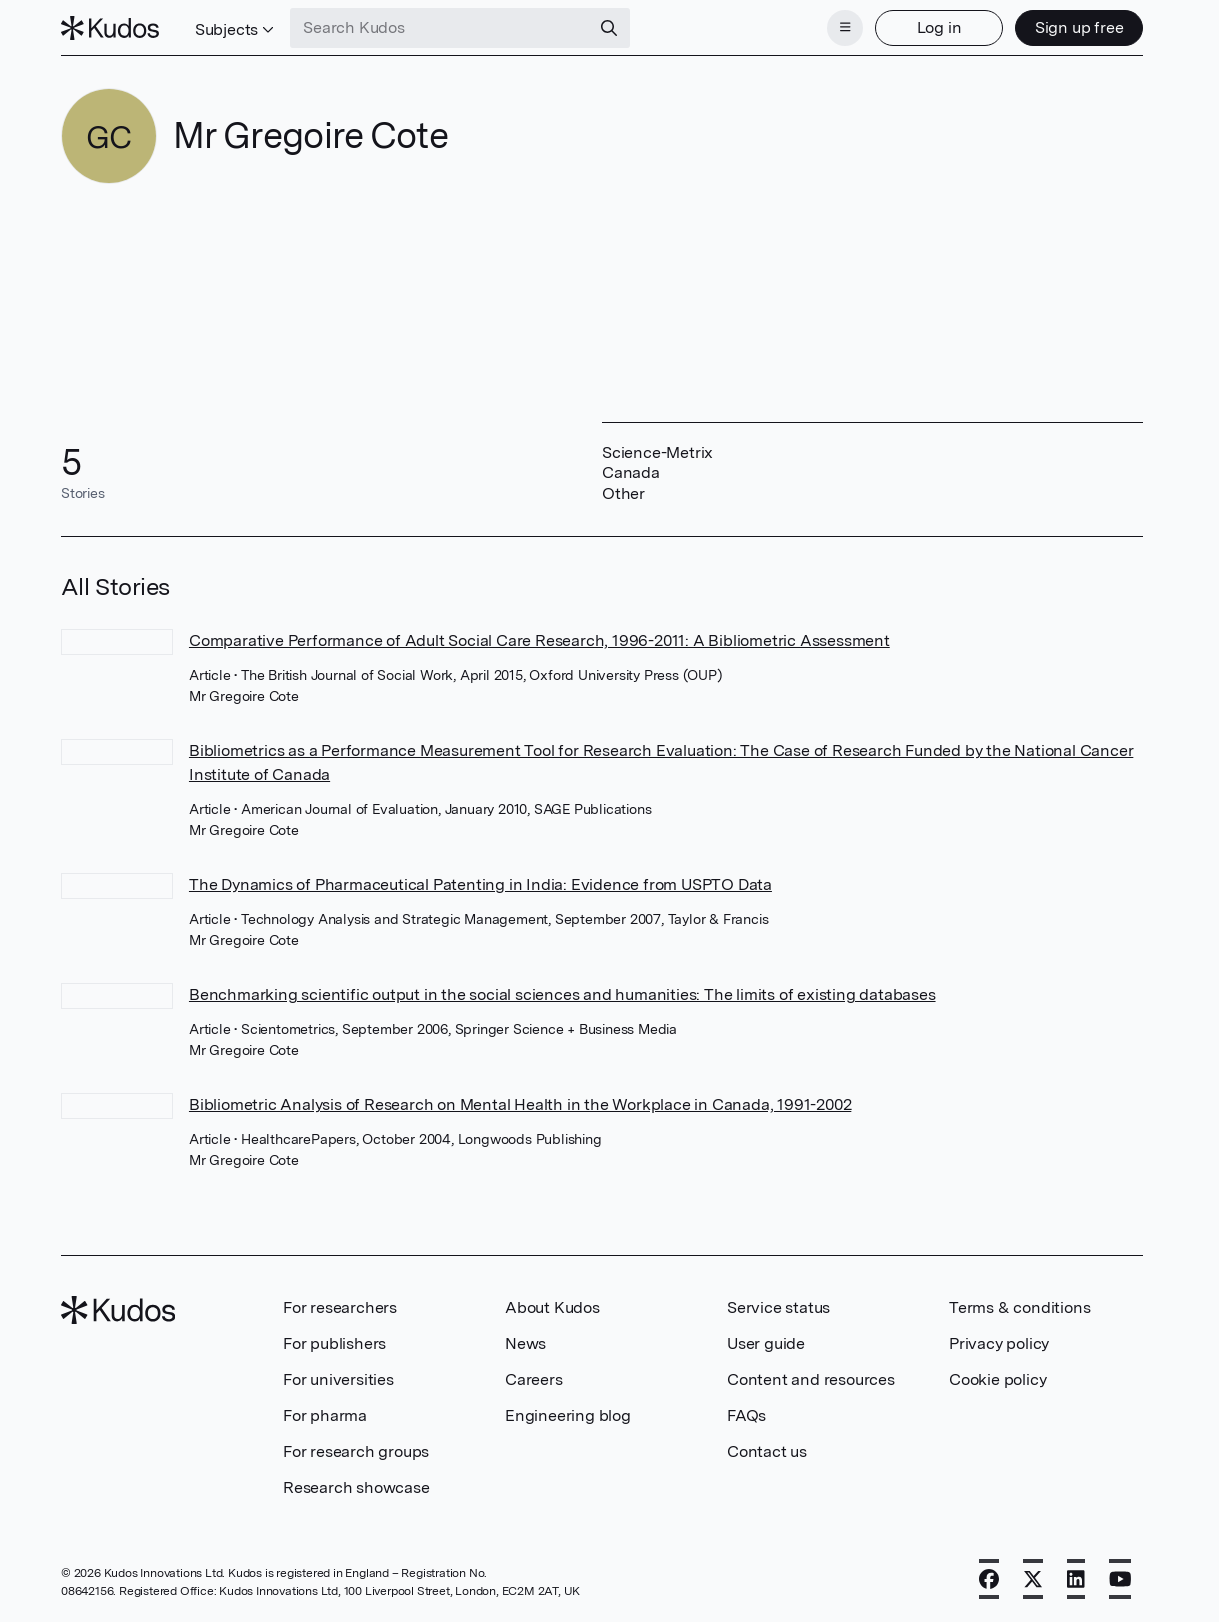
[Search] (609, 28)
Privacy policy (999, 1343)
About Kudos (552, 1307)
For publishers (334, 1343)
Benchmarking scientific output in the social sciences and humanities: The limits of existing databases (562, 994)
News (525, 1343)
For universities (338, 1379)
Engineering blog (568, 1415)
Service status (778, 1307)
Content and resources (811, 1379)
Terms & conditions (1019, 1307)
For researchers (340, 1307)
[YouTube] (1120, 1579)
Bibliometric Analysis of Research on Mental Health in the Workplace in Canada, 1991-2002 (520, 1104)
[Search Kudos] (440, 28)
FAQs (746, 1415)
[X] (1033, 1579)
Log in (939, 27)
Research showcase (356, 1487)
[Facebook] (989, 1579)
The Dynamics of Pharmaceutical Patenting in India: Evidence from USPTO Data (480, 884)
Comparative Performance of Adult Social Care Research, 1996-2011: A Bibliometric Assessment (539, 640)
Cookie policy (997, 1379)
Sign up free (1079, 27)
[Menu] (845, 28)
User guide (766, 1343)
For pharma (325, 1415)
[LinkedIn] (1076, 1579)
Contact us (767, 1451)
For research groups (356, 1451)
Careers (534, 1379)
